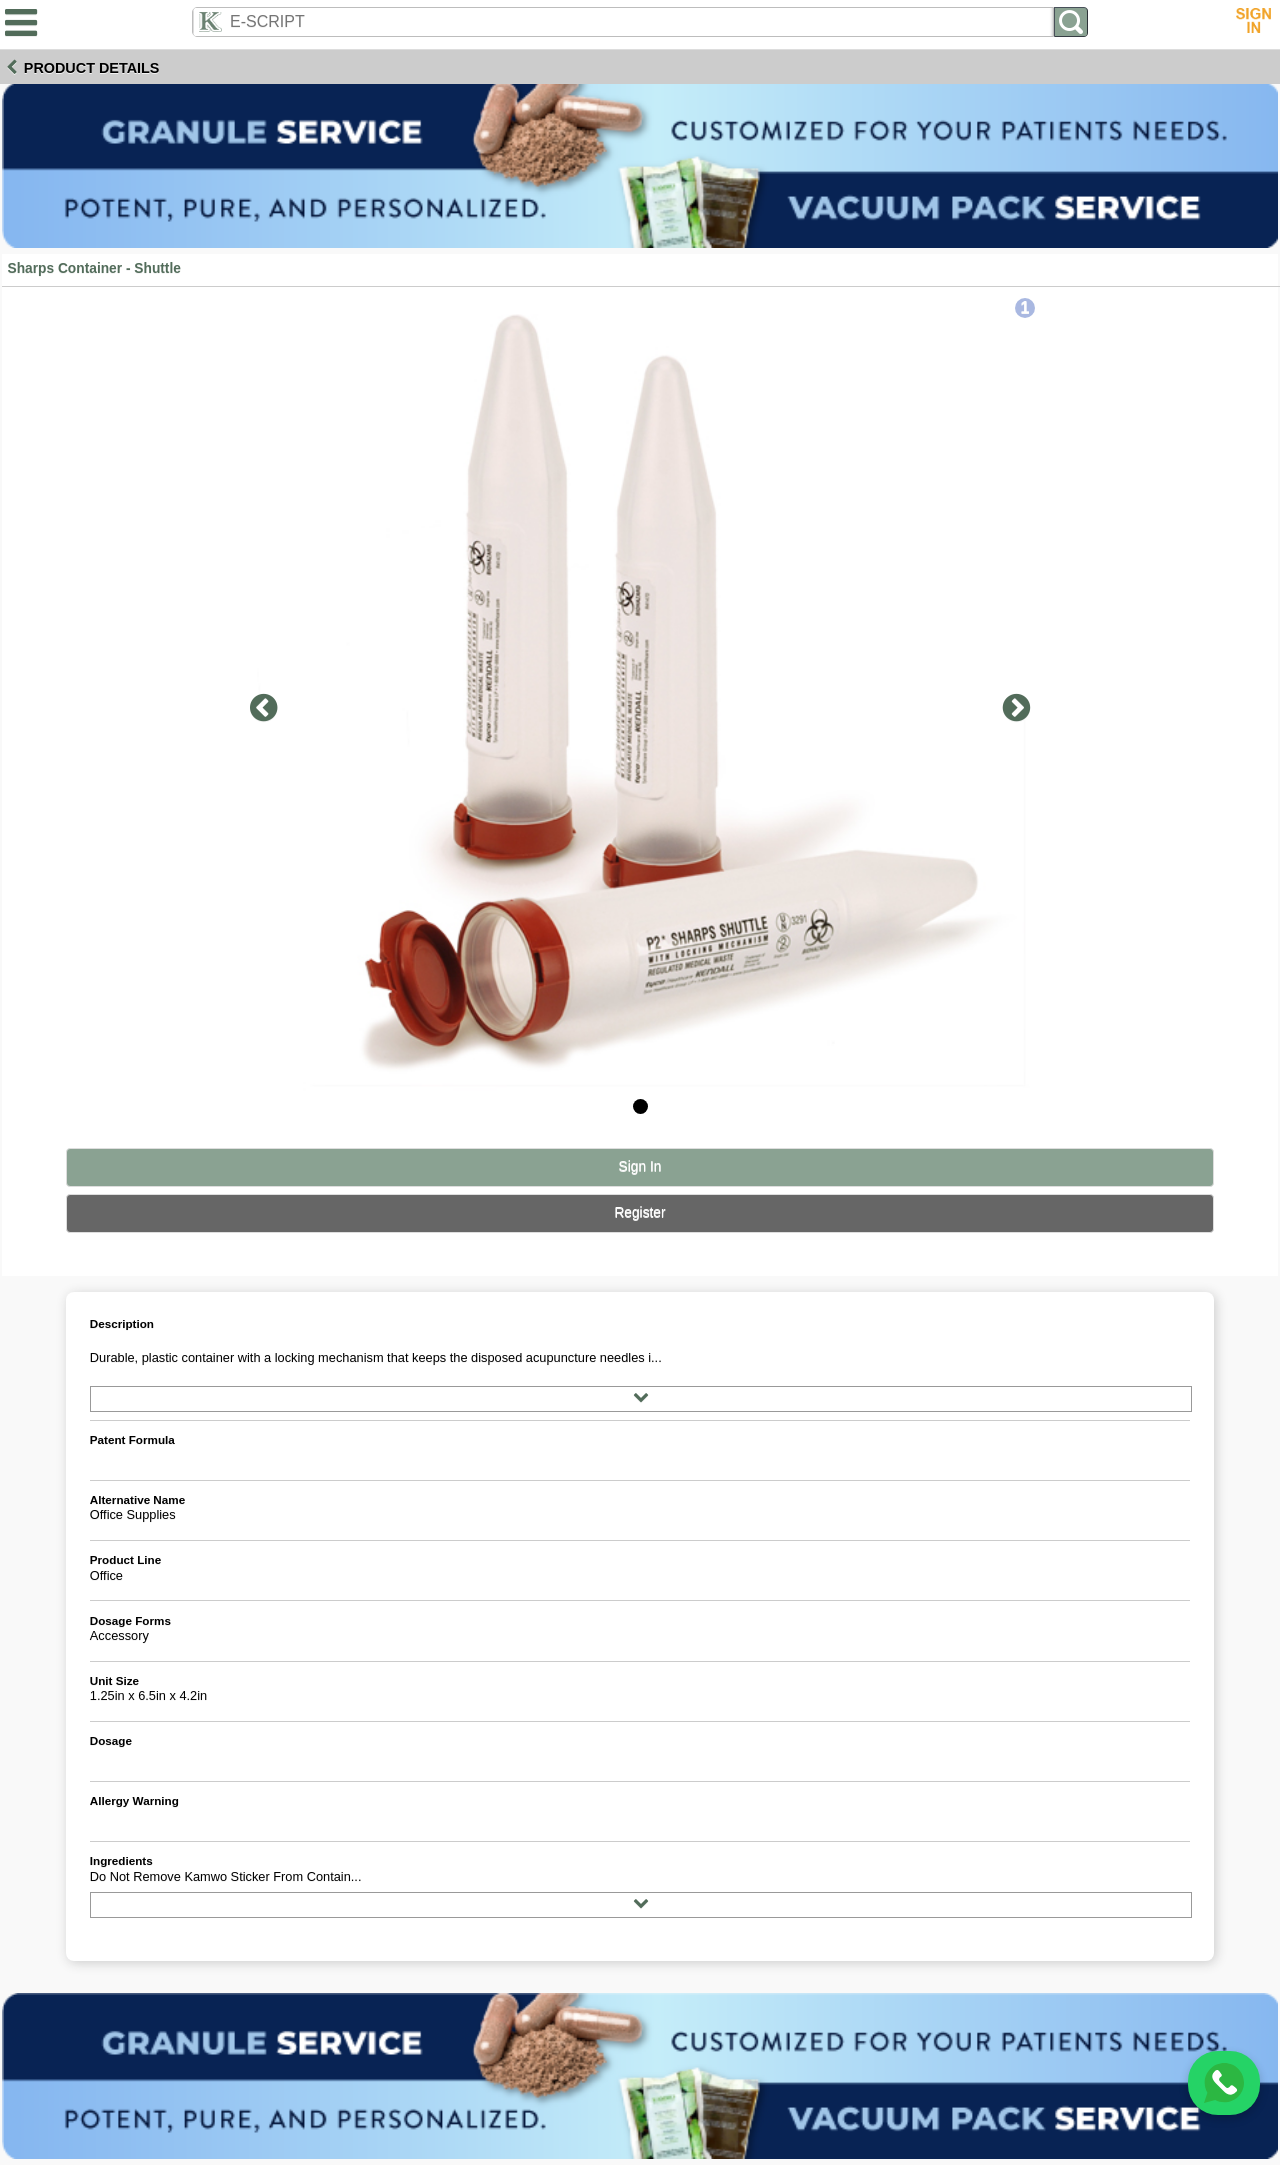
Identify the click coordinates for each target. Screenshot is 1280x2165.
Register (639, 1212)
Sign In (640, 1166)
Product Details (92, 68)
